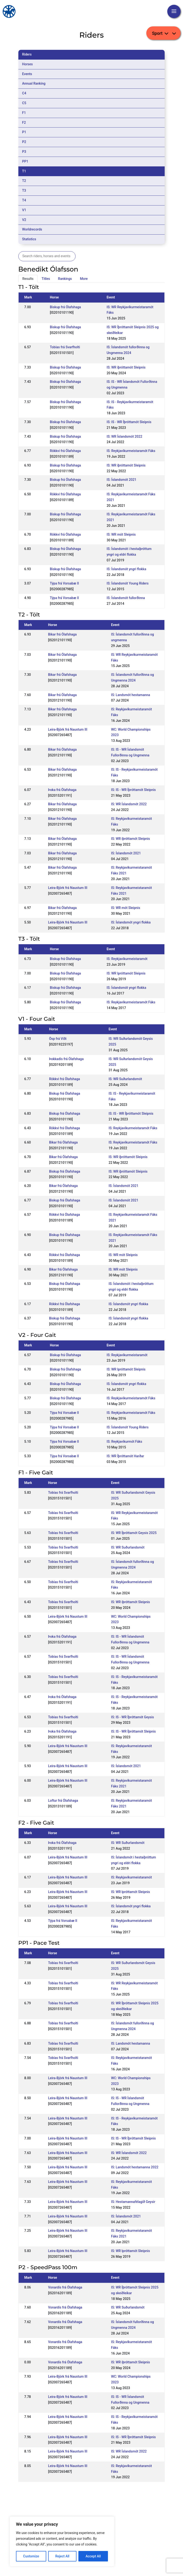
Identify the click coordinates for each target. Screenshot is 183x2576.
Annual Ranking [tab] (34, 83)
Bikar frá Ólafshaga (62, 634)
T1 (24, 171)
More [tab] (84, 279)
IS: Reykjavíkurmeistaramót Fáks (131, 451)
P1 (24, 132)
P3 (24, 152)
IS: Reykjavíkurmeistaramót (127, 959)
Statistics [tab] (29, 239)
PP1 (25, 161)
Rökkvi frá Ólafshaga (65, 451)
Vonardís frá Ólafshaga (65, 2287)
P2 (24, 142)
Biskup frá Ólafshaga (65, 307)
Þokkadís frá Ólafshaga (66, 1059)
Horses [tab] (27, 64)
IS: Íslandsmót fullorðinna (126, 598)
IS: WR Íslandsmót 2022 (124, 436)
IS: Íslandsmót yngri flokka (126, 569)
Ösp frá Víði (57, 1039)
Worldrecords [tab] (32, 229)
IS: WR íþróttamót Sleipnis (126, 367)
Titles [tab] (46, 279)
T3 (24, 190)
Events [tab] (27, 74)
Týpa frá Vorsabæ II (64, 583)
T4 (24, 200)
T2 (24, 181)
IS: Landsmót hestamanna (130, 695)
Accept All (93, 2556)
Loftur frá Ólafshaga (63, 1800)
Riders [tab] (27, 54)
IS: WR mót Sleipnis (121, 534)
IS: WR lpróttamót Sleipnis (126, 973)
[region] (62, 2541)
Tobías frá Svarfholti (65, 347)
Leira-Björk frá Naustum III (67, 729)
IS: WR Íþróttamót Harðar (125, 1456)
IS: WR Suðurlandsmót (125, 1079)
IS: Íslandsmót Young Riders (127, 583)
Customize (31, 2556)
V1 (24, 210)
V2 (24, 220)
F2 (24, 122)
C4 (24, 93)
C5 (24, 103)
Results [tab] (28, 279)
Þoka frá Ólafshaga (62, 790)
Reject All (62, 2556)
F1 (24, 113)
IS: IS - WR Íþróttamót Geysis (132, 1717)
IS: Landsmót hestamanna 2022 (134, 2167)
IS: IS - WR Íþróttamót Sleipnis (129, 422)
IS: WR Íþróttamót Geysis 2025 (134, 1533)
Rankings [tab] (65, 279)
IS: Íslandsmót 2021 (121, 480)
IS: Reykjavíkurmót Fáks (124, 1441)
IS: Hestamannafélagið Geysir (133, 2202)
